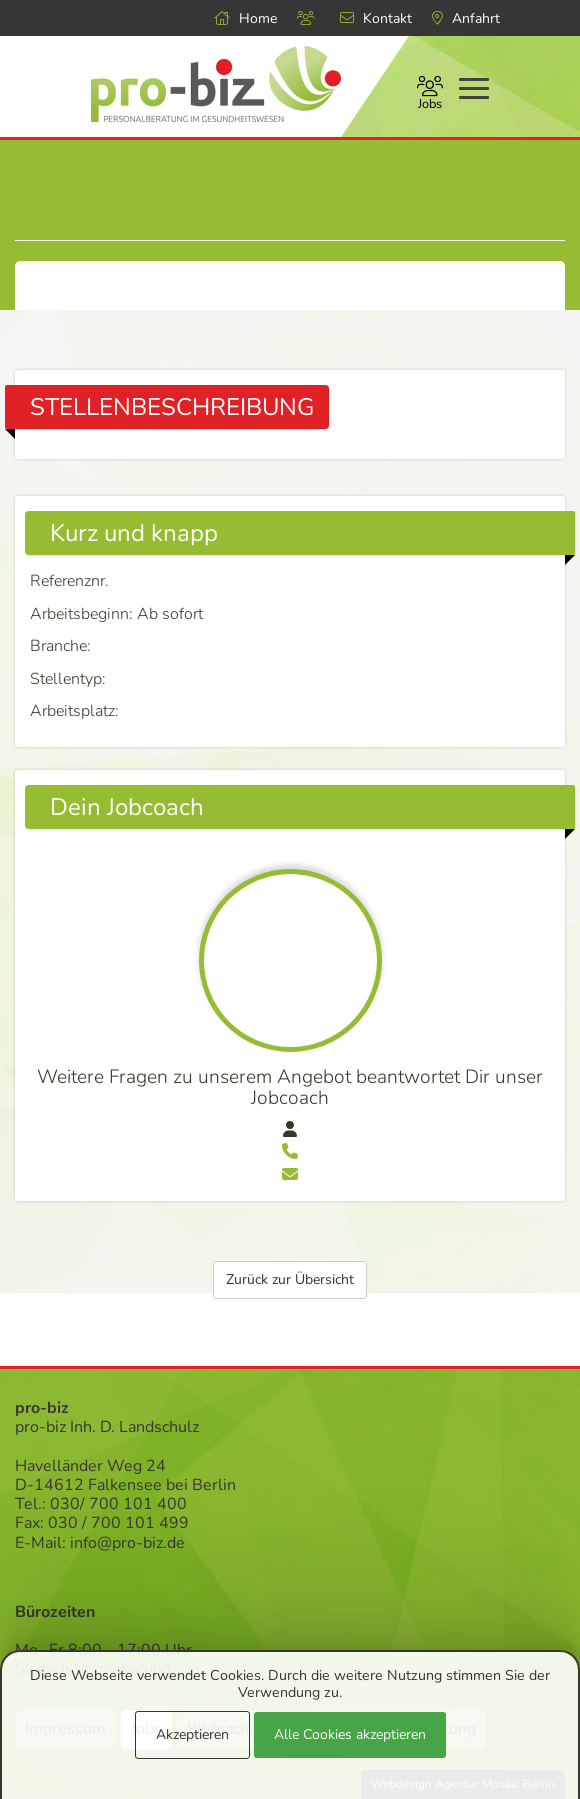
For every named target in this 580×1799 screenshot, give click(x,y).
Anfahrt (466, 18)
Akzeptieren (192, 1734)
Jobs (430, 95)
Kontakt (376, 18)
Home (245, 18)
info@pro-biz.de (127, 1543)
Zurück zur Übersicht (290, 1279)
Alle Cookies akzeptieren (350, 1734)
